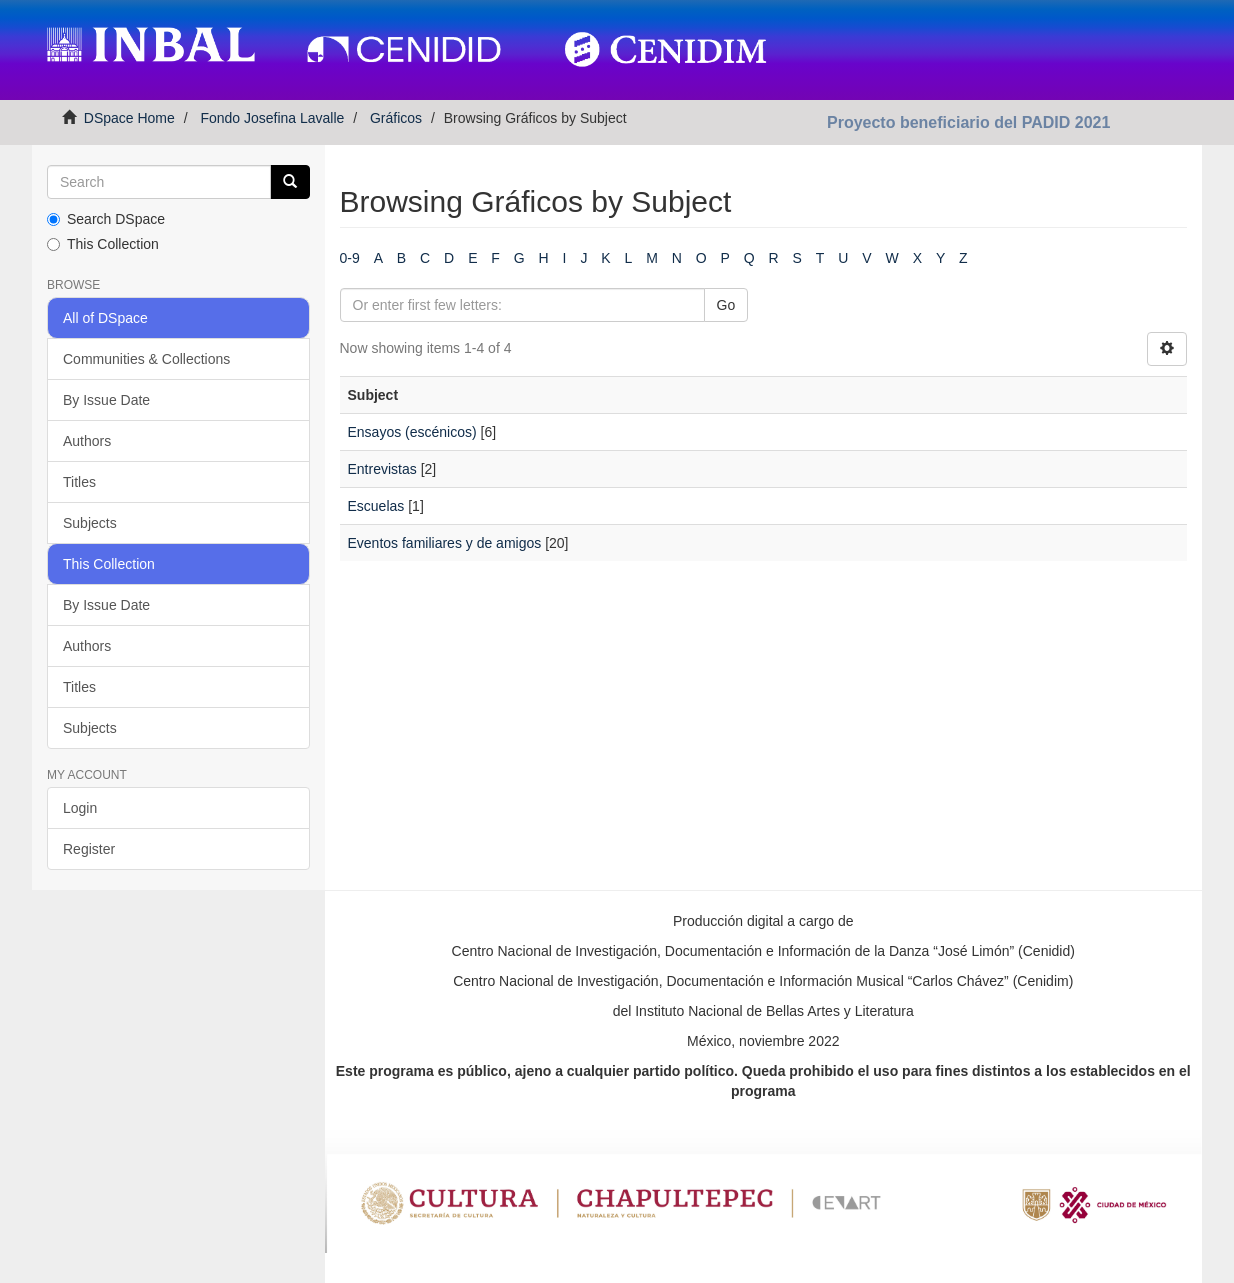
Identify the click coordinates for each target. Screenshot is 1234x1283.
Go (726, 305)
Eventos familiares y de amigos (445, 543)
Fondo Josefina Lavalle (272, 118)
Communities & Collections (146, 359)
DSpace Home (129, 118)
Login (80, 808)
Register (89, 849)
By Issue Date (106, 400)
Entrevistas (382, 469)
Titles (79, 482)
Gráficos (396, 118)
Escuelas (376, 506)
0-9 (350, 258)
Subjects (90, 523)
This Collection (103, 244)
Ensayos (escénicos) (412, 432)
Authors (87, 441)
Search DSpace (106, 219)
